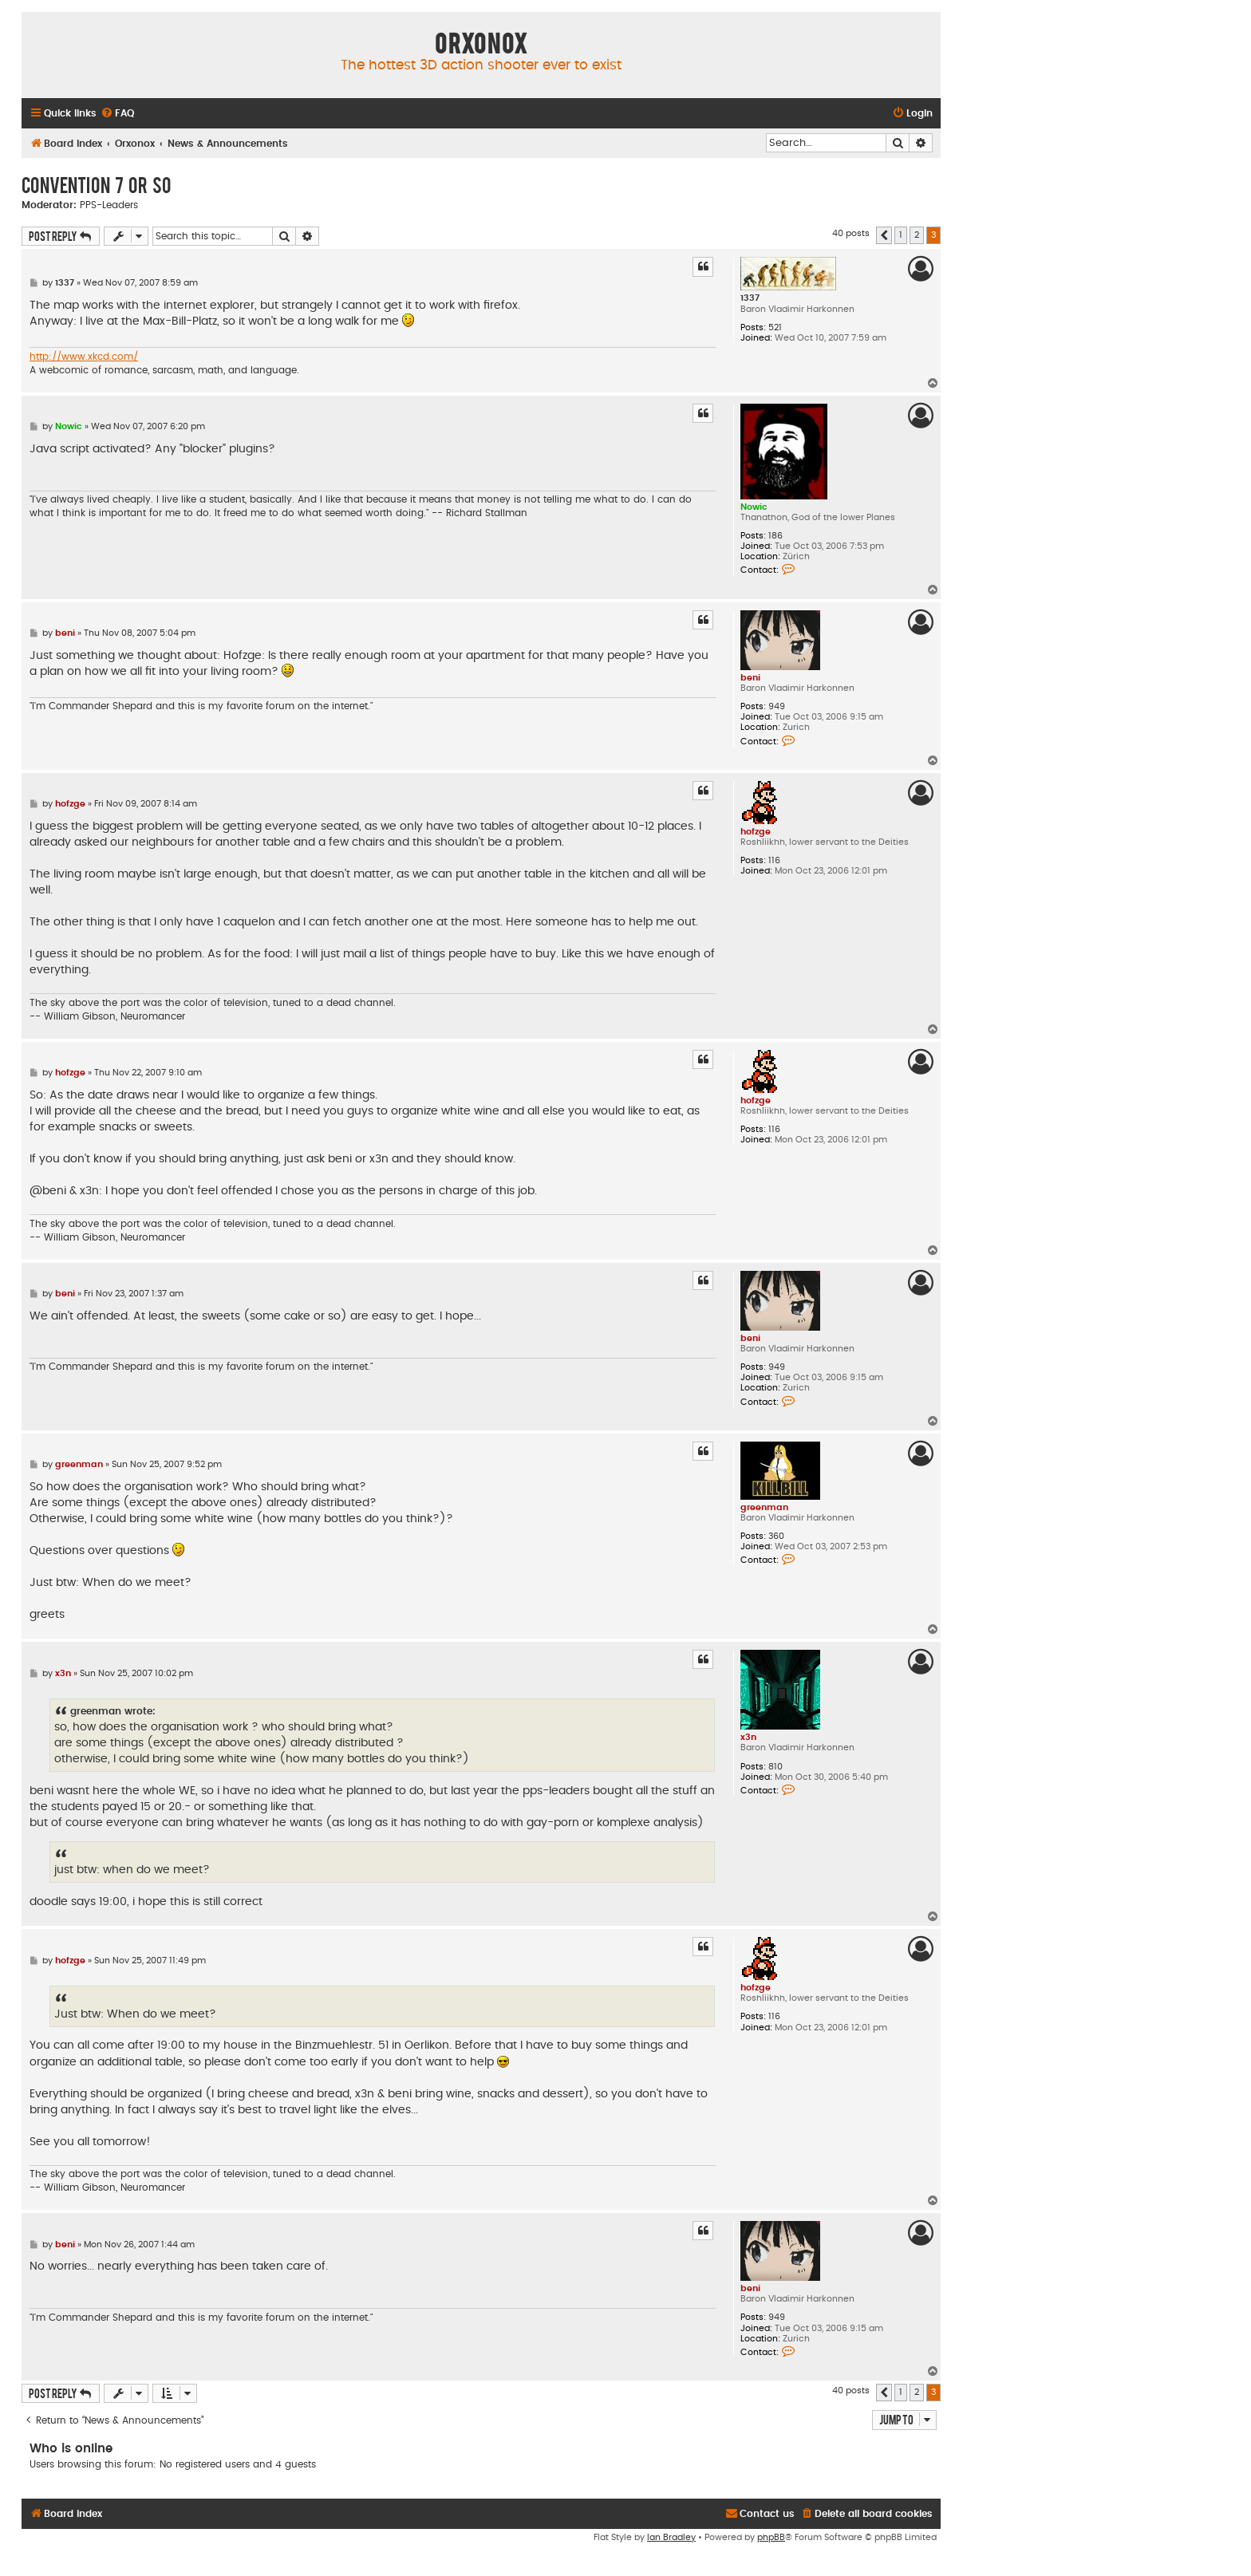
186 (775, 535)
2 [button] (916, 235)
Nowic (754, 507)
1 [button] (900, 235)
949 (776, 706)
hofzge (755, 831)
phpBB (771, 2537)
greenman (764, 1507)
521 (775, 327)
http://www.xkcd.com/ (84, 356)
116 (774, 860)
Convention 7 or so (96, 184)
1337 (750, 298)
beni (750, 677)
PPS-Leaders (109, 205)
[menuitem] (117, 113)
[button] (884, 235)
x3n (748, 1737)
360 (776, 1536)
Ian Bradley (671, 2537)
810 (775, 1766)
